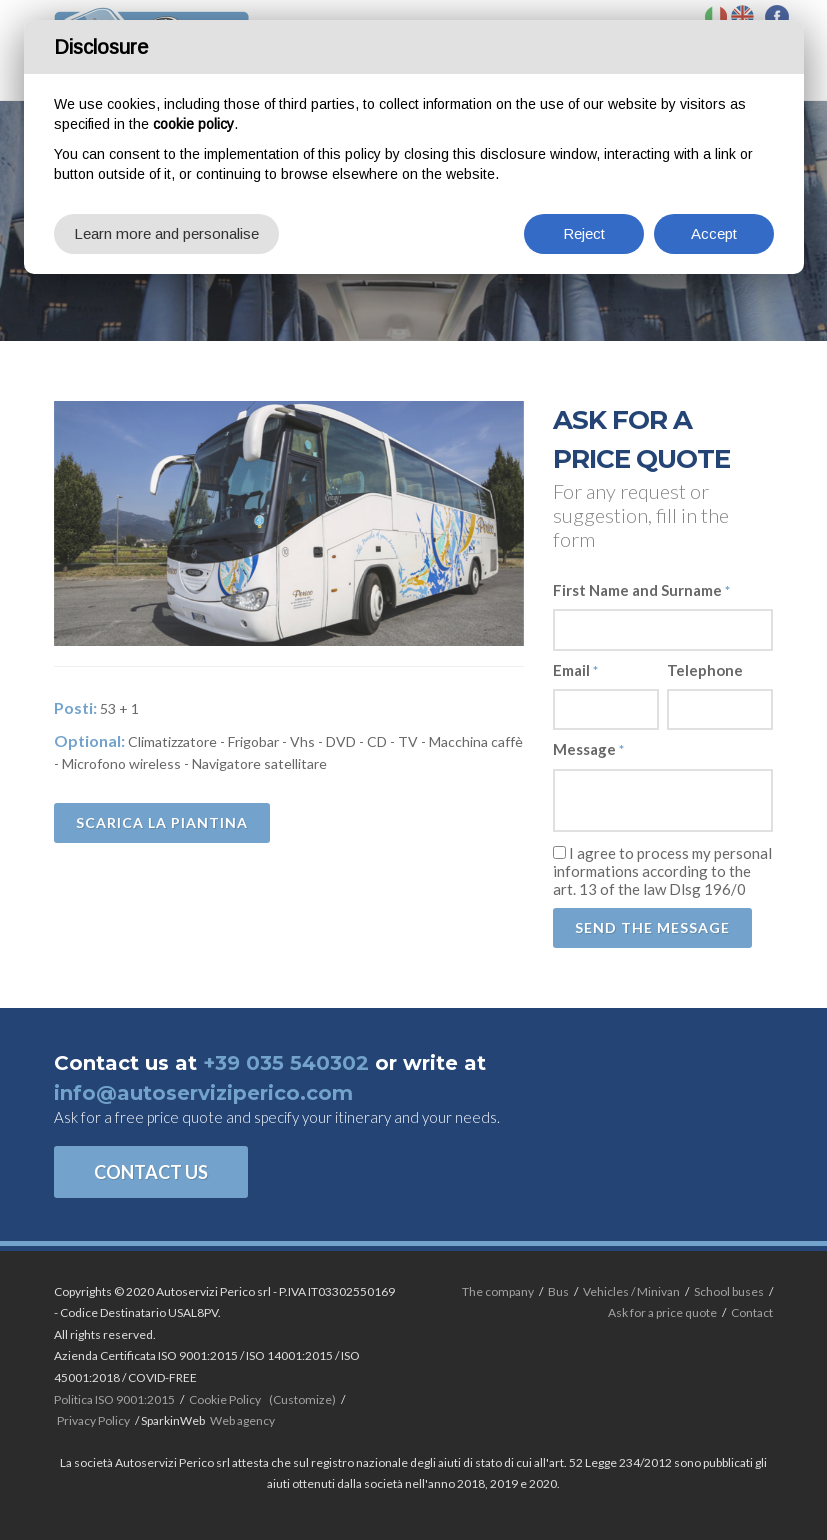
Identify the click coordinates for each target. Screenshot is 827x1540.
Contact (752, 1312)
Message (588, 749)
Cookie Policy (225, 1399)
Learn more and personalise (166, 233)
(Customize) (302, 1399)
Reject (584, 233)
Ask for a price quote (662, 1312)
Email (575, 670)
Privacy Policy (93, 1420)
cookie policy (193, 124)
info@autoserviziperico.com (203, 1093)
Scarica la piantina (162, 822)
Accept (714, 233)
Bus (558, 1291)
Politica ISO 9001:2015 (114, 1399)
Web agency (242, 1420)
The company (498, 1291)
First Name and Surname (641, 590)
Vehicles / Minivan (631, 1291)
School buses (729, 1291)
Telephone (705, 670)
